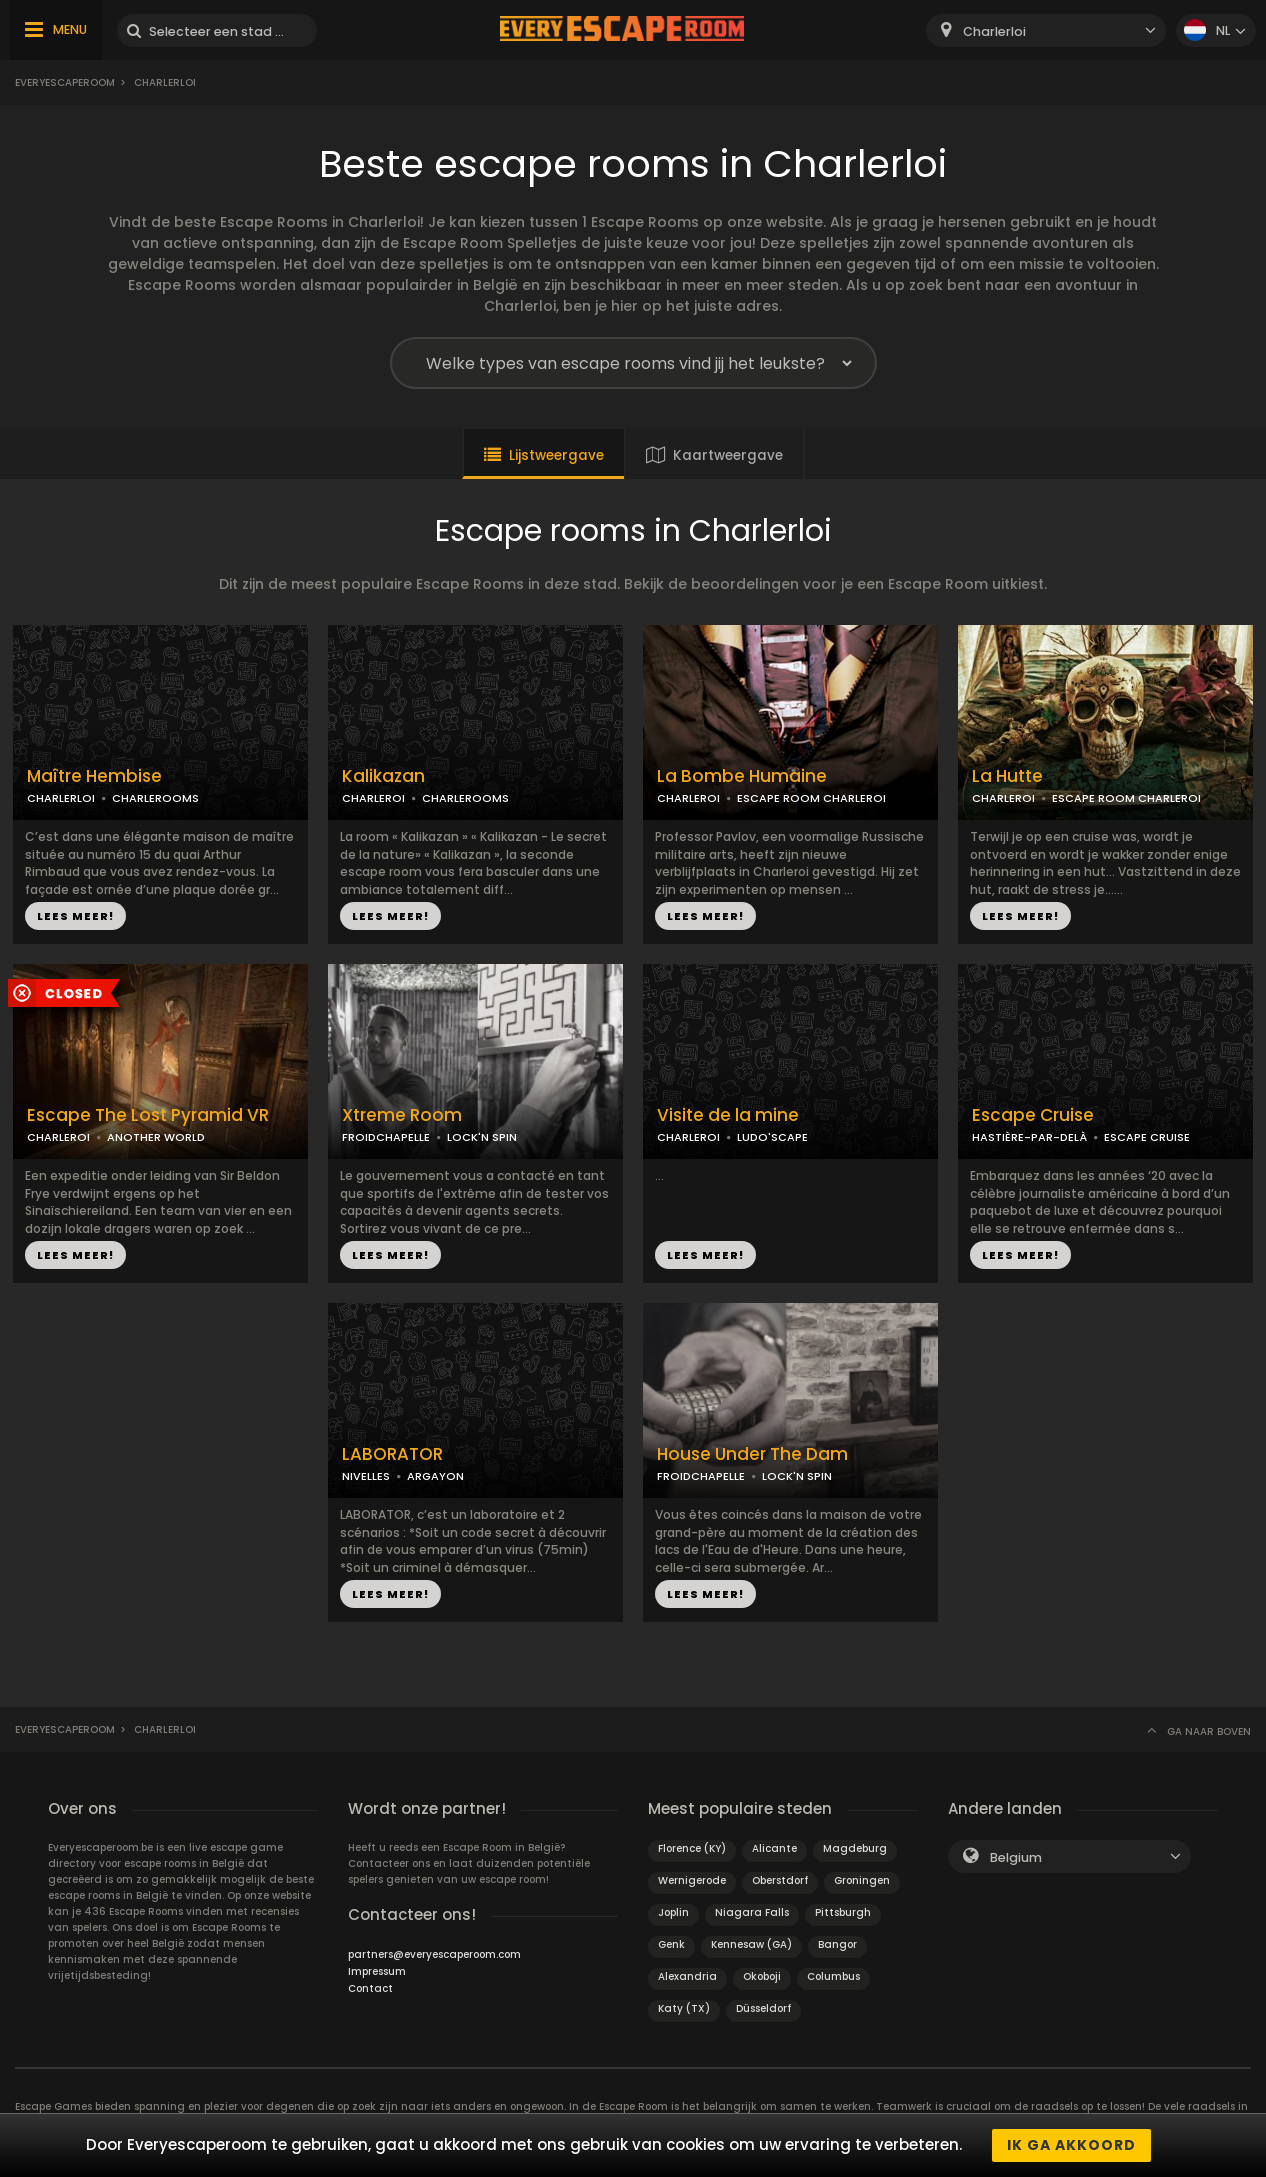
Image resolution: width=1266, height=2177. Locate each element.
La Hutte (1007, 776)
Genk (671, 1944)
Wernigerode (692, 1880)
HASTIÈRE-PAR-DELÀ (1029, 1137)
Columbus (833, 1976)
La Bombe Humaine (742, 776)
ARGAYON (435, 1476)
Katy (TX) (684, 2008)
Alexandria (687, 1976)
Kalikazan (383, 776)
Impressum (377, 1971)
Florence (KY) (692, 1848)
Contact (370, 1988)
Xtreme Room (402, 1115)
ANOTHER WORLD (156, 1137)
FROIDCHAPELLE (386, 1137)
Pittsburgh (843, 1912)
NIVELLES (366, 1476)
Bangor (837, 1944)
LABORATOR (392, 1454)
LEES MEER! (75, 916)
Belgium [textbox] (1016, 1857)
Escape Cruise (1033, 1115)
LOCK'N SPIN (482, 1137)
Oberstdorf (780, 1880)
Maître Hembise (94, 776)
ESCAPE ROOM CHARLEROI (811, 798)
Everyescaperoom (65, 82)
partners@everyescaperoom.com (434, 1954)
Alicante (774, 1848)
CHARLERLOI (61, 798)
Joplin (673, 1912)
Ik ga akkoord (1071, 2145)
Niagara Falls (752, 1912)
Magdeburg (855, 1848)
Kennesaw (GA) (751, 1944)
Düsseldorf (763, 2008)
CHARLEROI (373, 798)
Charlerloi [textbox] (994, 31)
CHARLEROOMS (155, 798)
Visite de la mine (728, 1115)
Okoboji (762, 1976)
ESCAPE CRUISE (1147, 1137)
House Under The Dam (752, 1454)
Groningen (862, 1880)
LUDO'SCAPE (772, 1137)
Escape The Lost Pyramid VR (148, 1115)
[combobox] (1046, 30)
